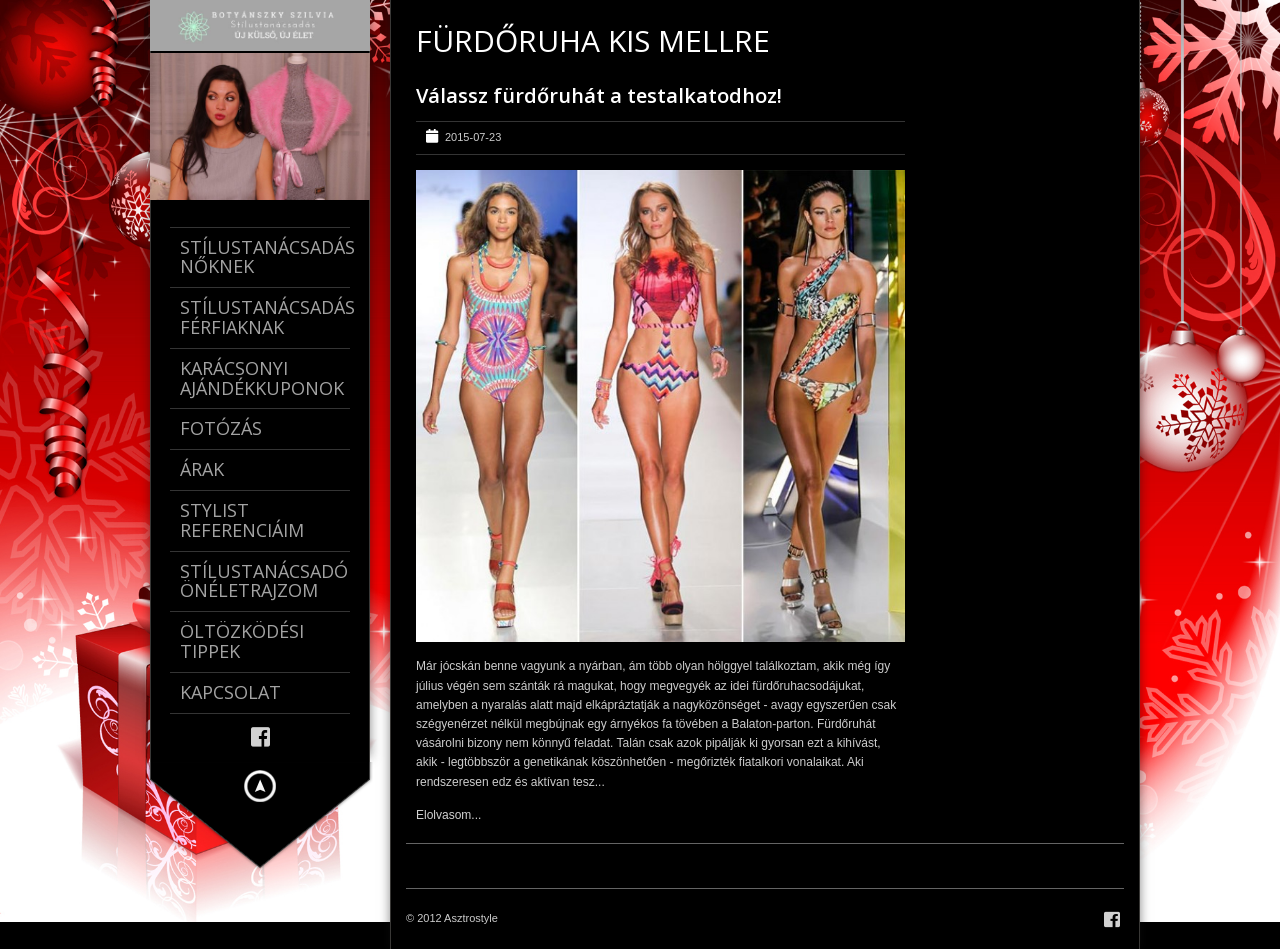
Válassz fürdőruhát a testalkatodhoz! (599, 95)
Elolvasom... (448, 815)
